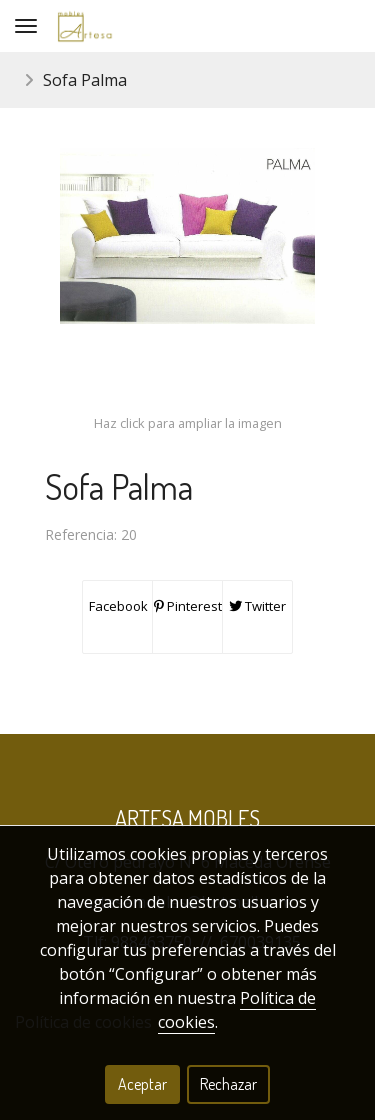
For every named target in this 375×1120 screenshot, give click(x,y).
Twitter (257, 606)
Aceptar (142, 1084)
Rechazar (228, 1084)
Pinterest (188, 606)
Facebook (117, 606)
